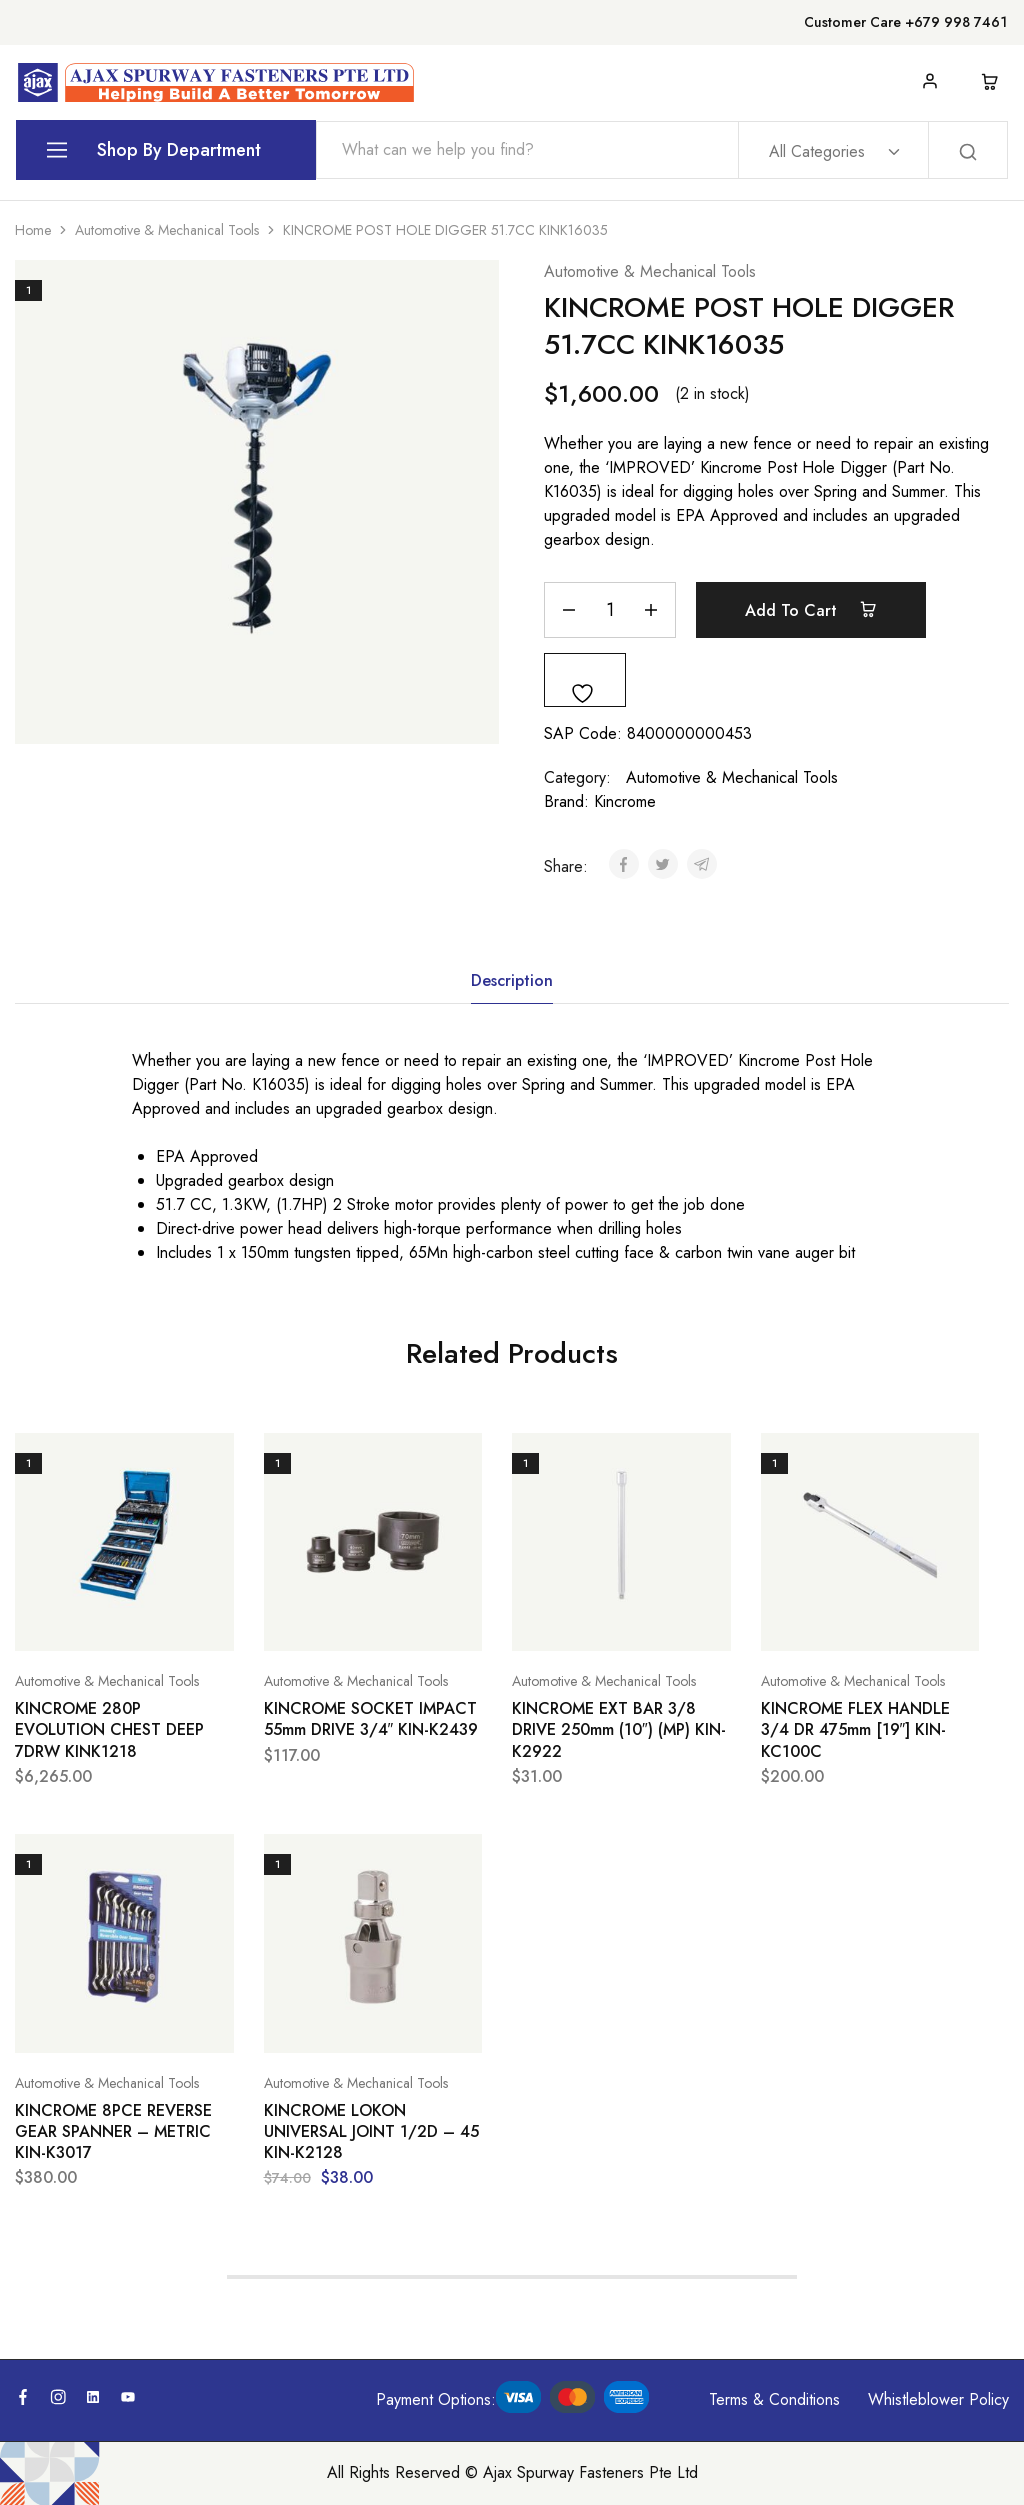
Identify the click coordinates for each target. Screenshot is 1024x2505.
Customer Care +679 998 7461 (905, 22)
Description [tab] (512, 980)
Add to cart (811, 610)
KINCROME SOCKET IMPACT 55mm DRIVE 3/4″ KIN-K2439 (371, 1719)
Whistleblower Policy (938, 2399)
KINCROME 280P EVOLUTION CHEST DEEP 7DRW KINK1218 (109, 1730)
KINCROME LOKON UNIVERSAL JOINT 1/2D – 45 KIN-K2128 (371, 2132)
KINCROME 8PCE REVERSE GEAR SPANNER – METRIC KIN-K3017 (113, 2132)
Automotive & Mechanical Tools (167, 230)
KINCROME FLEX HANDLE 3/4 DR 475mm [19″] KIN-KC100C (855, 1730)
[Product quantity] (610, 610)
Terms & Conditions (774, 2399)
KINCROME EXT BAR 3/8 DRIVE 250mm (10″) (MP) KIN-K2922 (619, 1730)
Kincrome (625, 801)
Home (33, 230)
